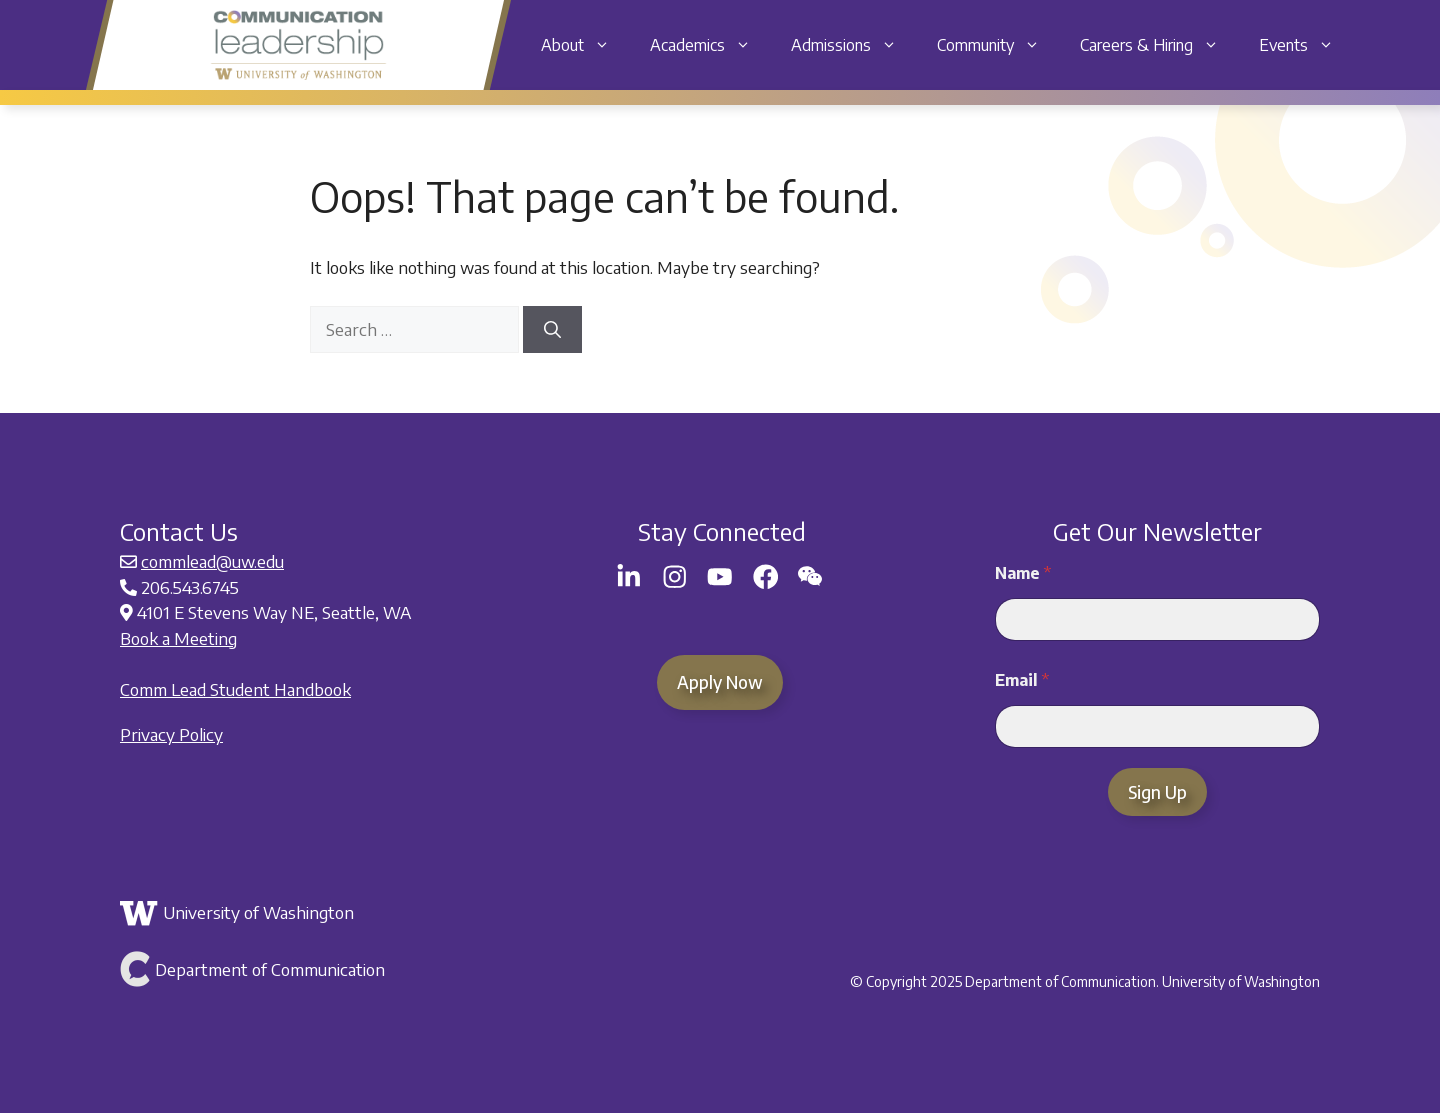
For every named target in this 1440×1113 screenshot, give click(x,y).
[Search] (552, 330)
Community (998, 45)
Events (1306, 45)
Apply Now (720, 682)
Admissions (854, 45)
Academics (710, 45)
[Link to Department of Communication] (317, 969)
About (585, 45)
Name (1023, 573)
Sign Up (1157, 792)
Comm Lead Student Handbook (235, 689)
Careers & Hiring (1159, 45)
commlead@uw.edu (212, 561)
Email (1022, 680)
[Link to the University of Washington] (317, 913)
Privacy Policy (171, 734)
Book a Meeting (178, 638)
